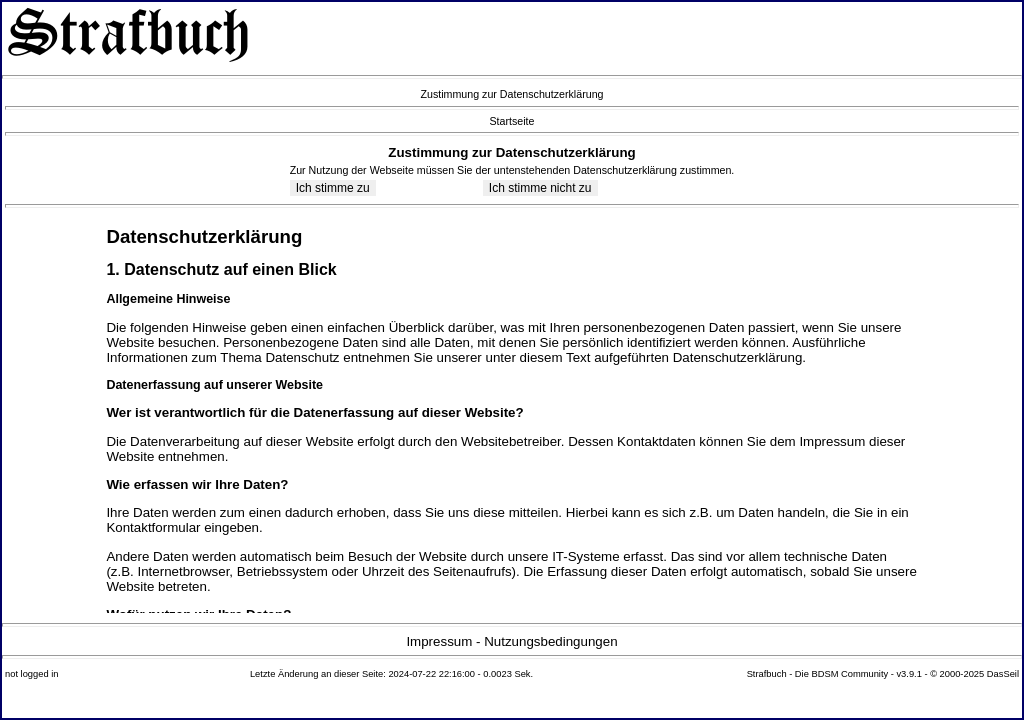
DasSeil (1003, 674)
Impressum (439, 641)
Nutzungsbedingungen (550, 641)
